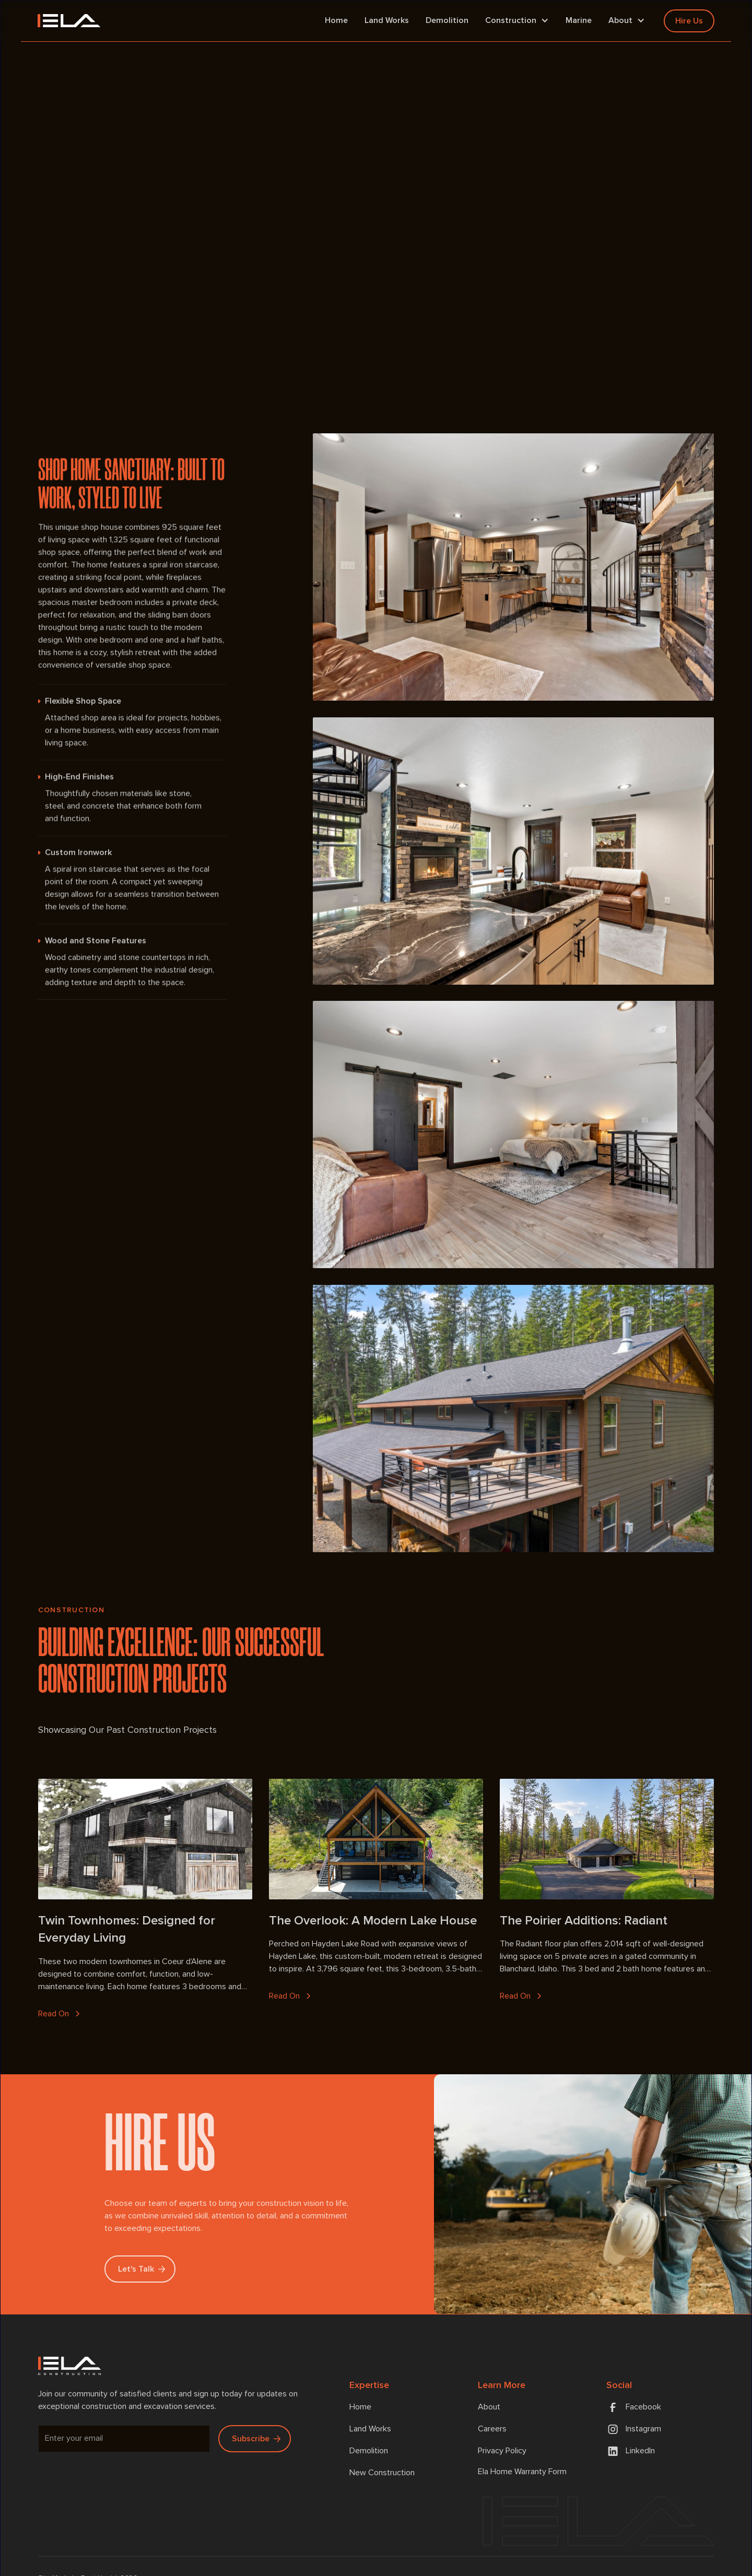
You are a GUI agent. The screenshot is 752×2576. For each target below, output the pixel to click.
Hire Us (689, 21)
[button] (517, 21)
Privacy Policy (502, 2450)
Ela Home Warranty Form (522, 2471)
